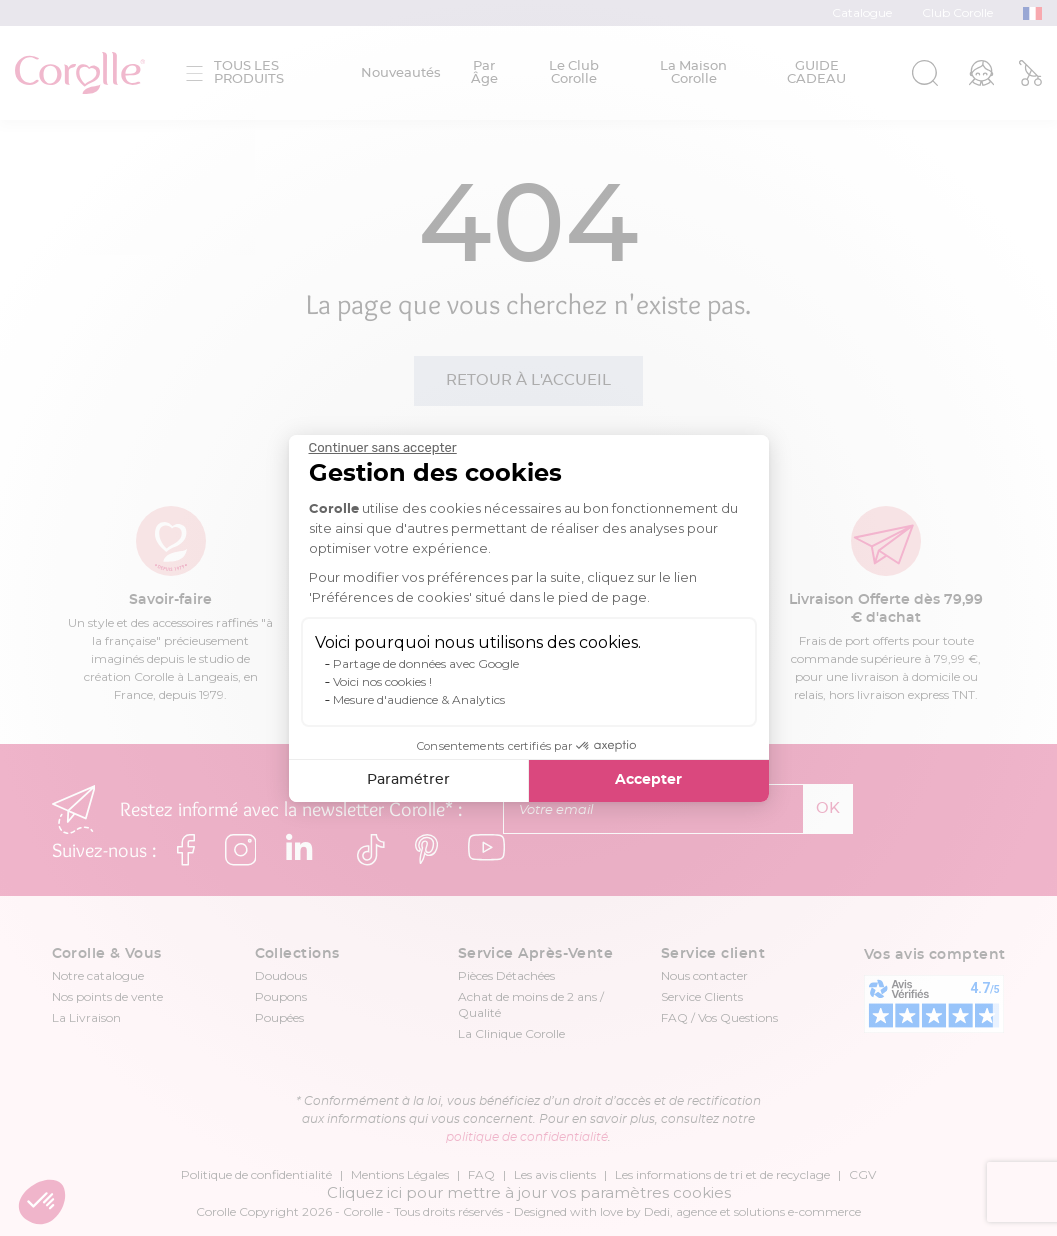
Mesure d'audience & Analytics (419, 699)
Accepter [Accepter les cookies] (648, 780)
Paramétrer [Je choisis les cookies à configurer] (408, 780)
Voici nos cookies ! (382, 681)
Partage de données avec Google (426, 663)
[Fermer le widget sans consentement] (383, 448)
